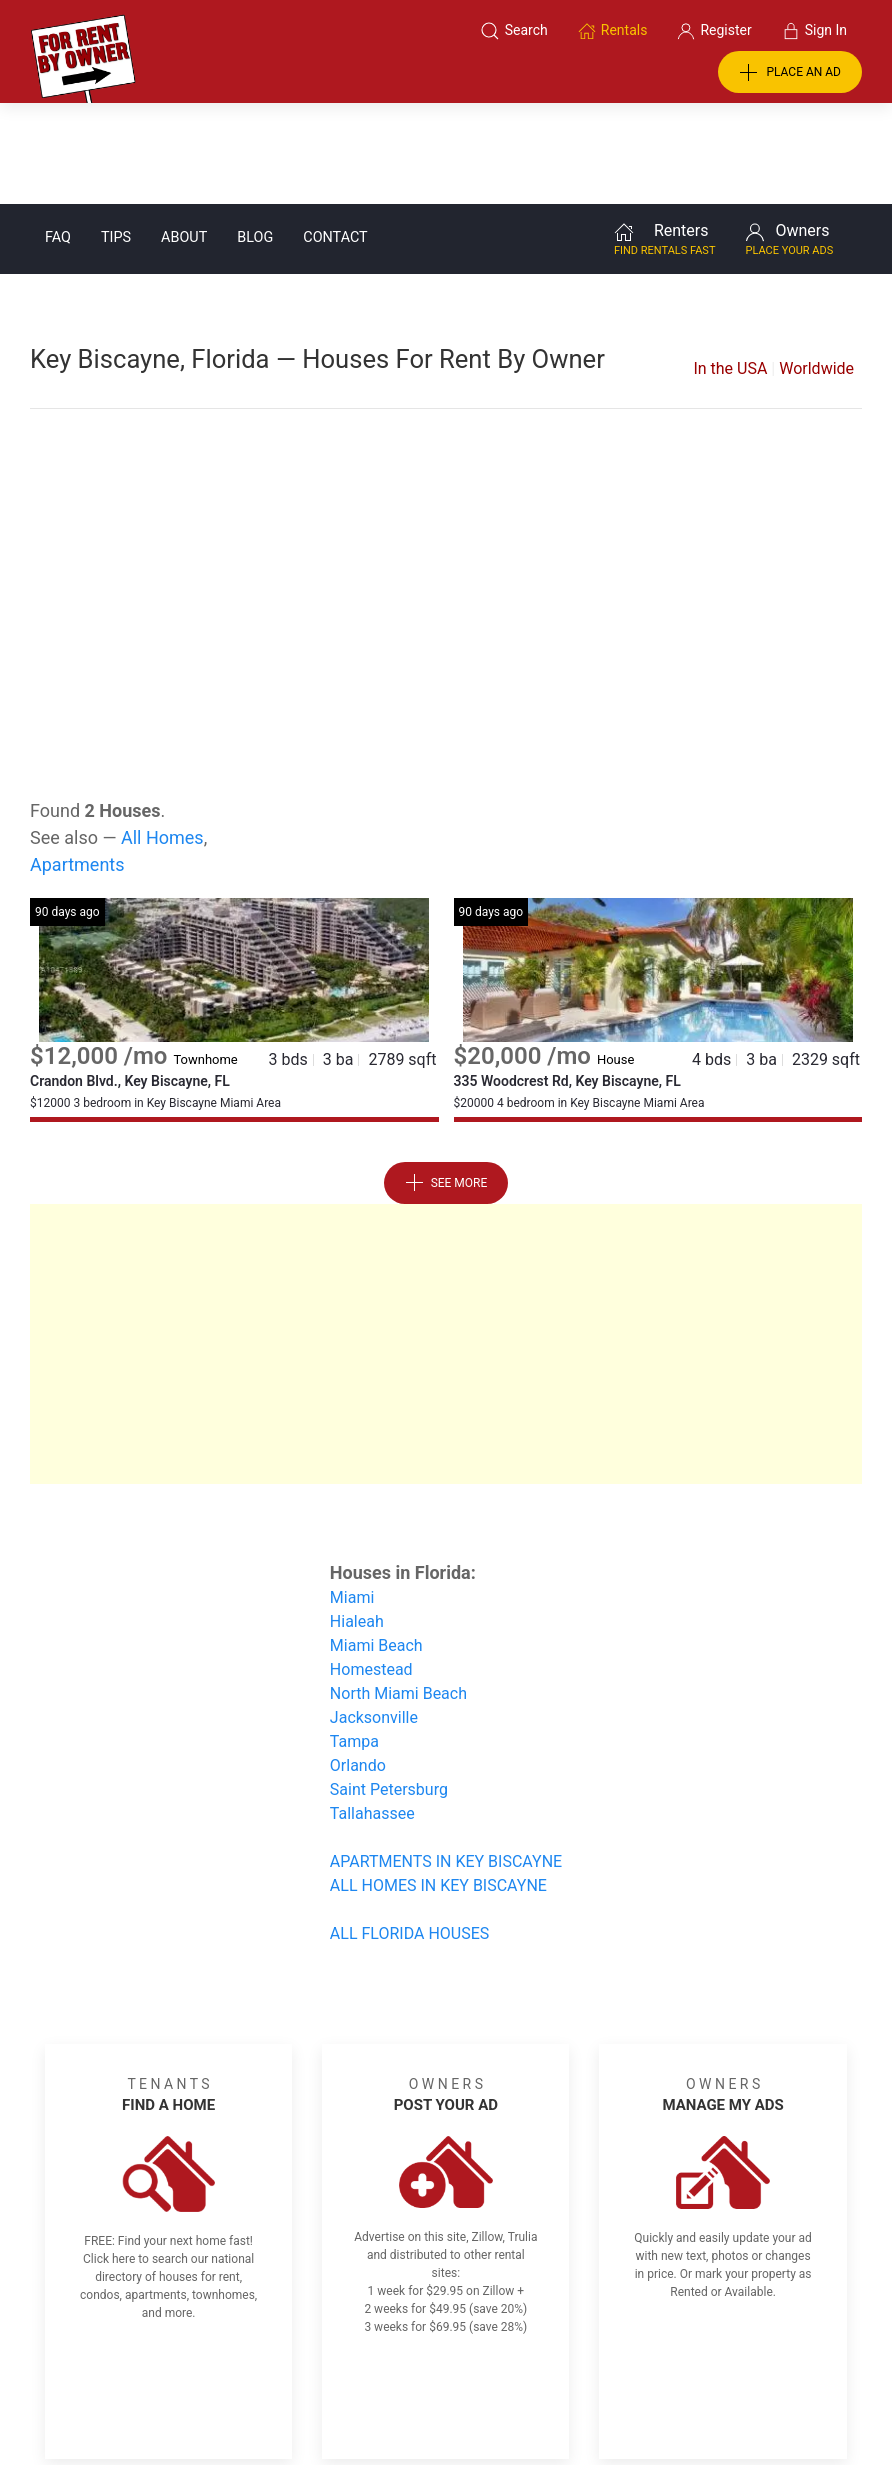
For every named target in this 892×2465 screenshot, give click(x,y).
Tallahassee (372, 1712)
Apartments (77, 763)
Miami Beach (376, 1544)
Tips (116, 136)
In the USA (730, 267)
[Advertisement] (446, 468)
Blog (255, 136)
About (184, 136)
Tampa (354, 1640)
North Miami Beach (398, 1592)
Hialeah (357, 1520)
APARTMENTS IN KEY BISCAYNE (446, 1760)
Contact (335, 136)
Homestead (371, 1568)
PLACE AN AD (790, 73)
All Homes (162, 736)
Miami (352, 1496)
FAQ (58, 136)
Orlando (358, 1664)
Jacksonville (374, 1616)
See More (446, 1082)
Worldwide (816, 267)
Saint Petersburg (389, 1688)
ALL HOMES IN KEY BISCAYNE (438, 1784)
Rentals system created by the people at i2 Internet (667, 2398)
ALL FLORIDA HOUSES (409, 1832)
